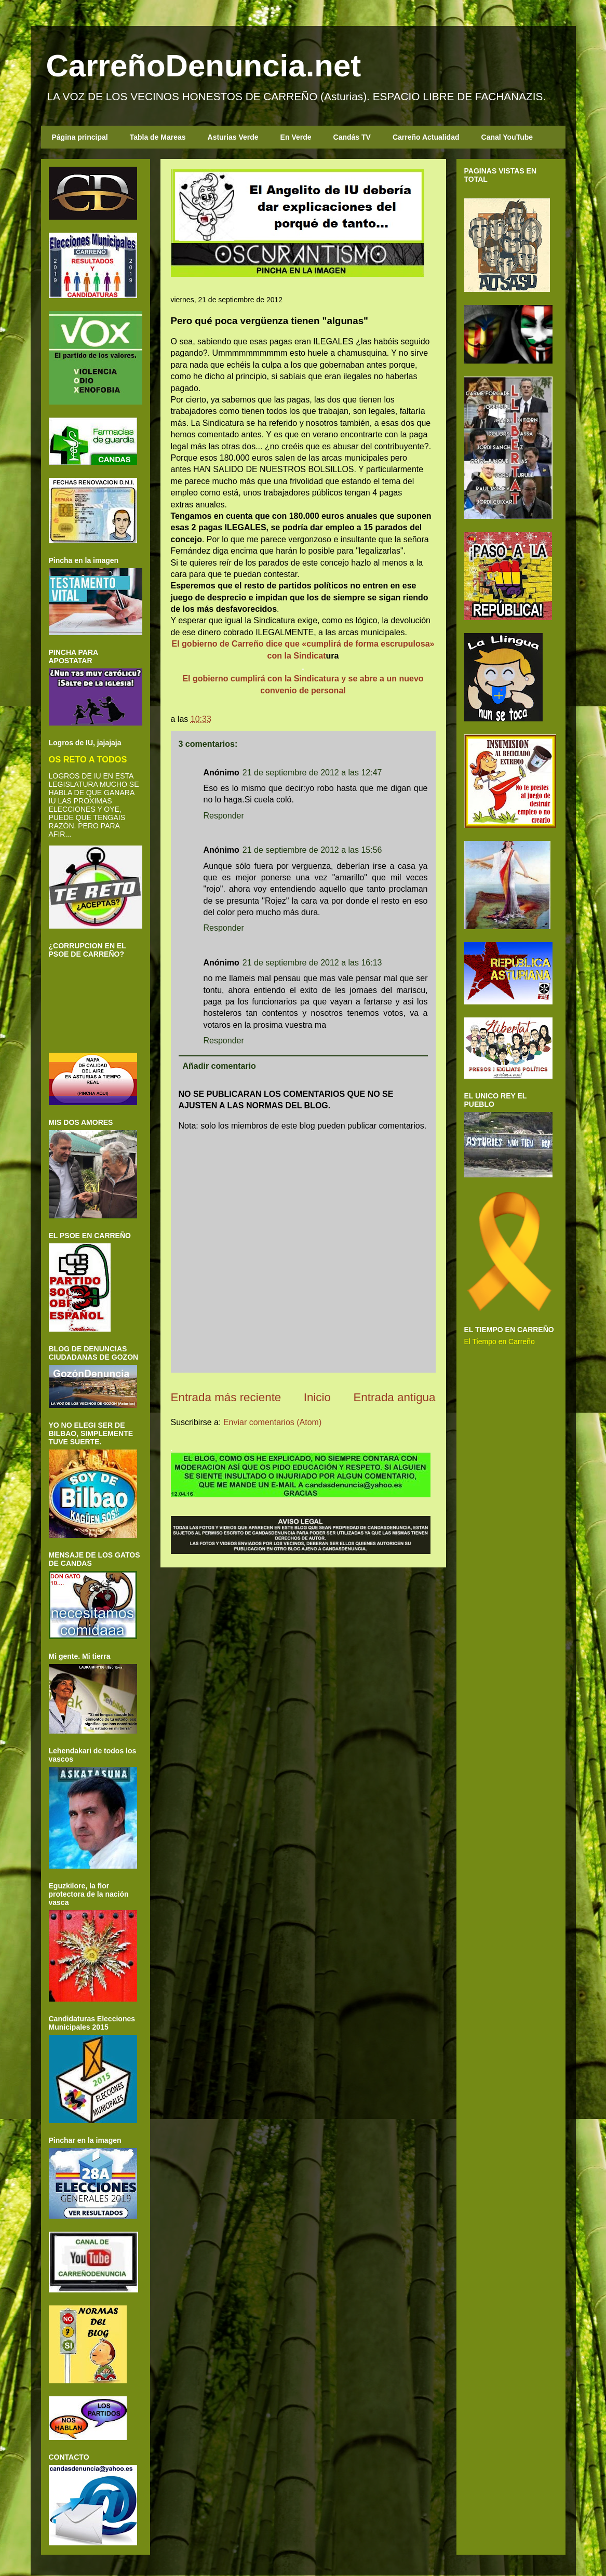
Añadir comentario (219, 1066)
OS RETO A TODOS (88, 759)
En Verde (296, 137)
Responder (224, 815)
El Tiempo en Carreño (499, 1341)
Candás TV (352, 137)
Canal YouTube (507, 137)
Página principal (80, 137)
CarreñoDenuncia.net (203, 65)
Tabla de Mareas (158, 137)
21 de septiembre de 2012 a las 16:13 (312, 962)
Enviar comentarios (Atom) (272, 1422)
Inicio (317, 1397)
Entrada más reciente (226, 1397)
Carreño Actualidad (426, 137)
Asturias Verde (233, 137)
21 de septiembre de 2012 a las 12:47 (312, 772)
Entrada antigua (394, 1397)
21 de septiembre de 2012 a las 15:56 (312, 850)
